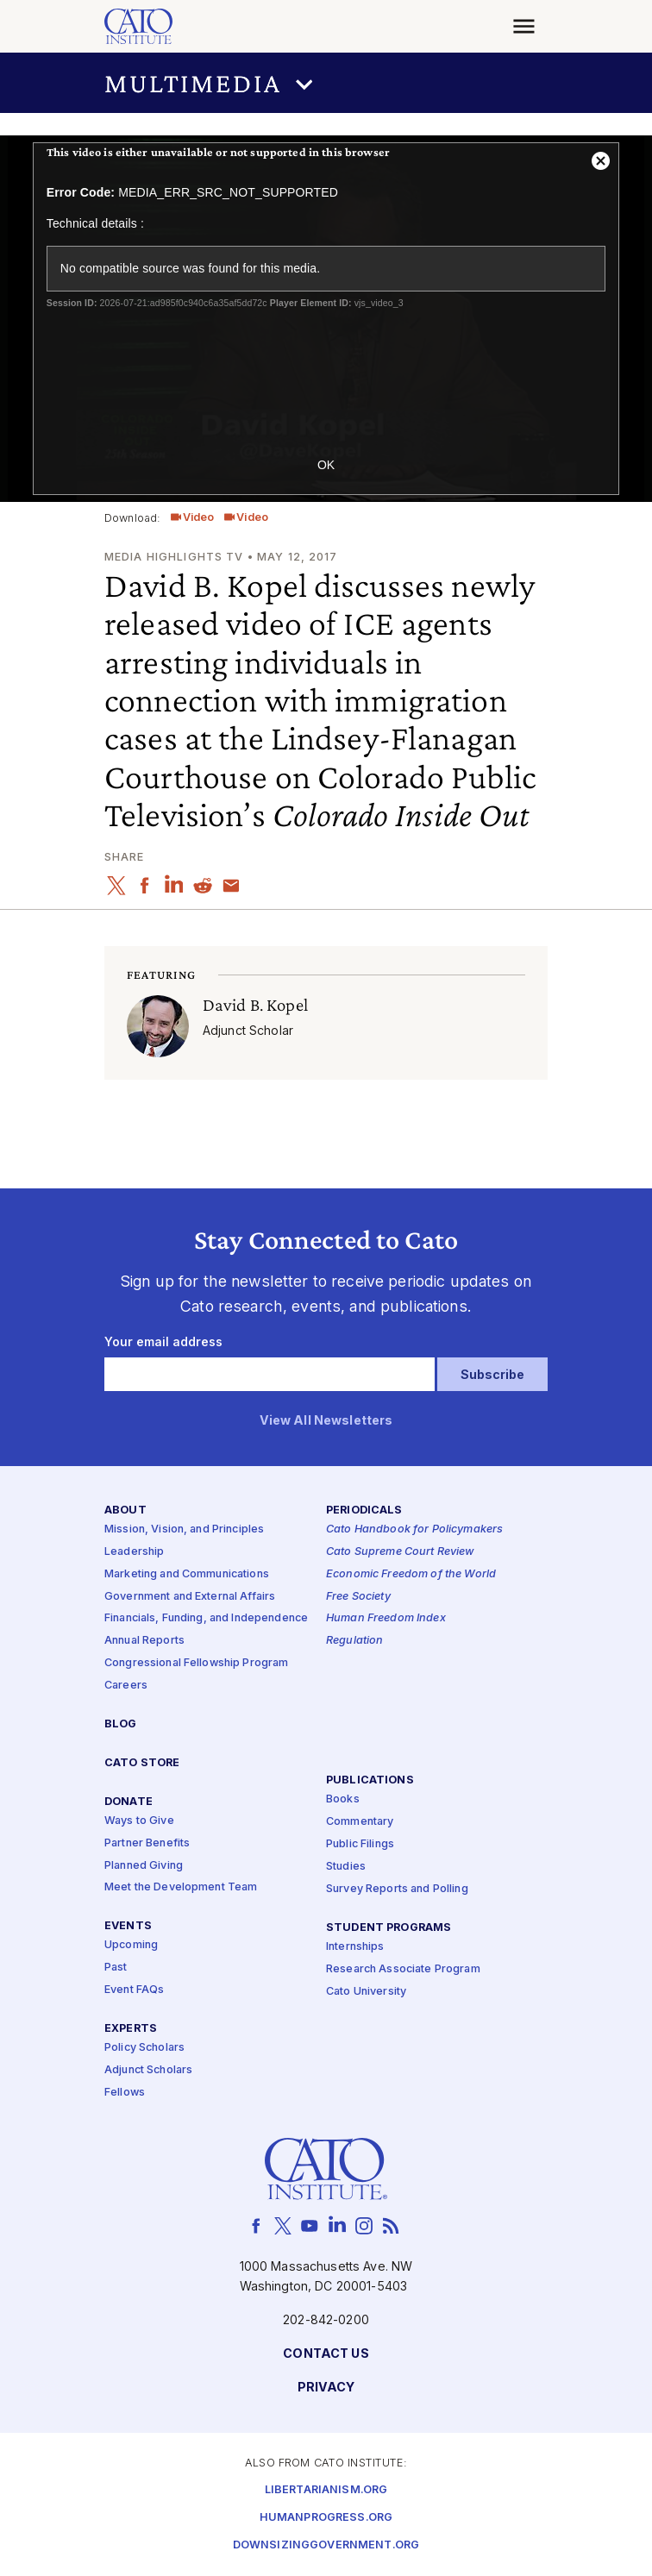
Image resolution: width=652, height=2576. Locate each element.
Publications (370, 1780)
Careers (125, 1685)
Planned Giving (143, 1865)
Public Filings (360, 1844)
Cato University (366, 1991)
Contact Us (325, 2353)
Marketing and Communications (186, 1574)
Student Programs (388, 1928)
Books (343, 1799)
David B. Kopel (255, 1004)
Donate (128, 1802)
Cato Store (141, 1763)
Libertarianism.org (326, 2490)
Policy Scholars (144, 2047)
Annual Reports (144, 1640)
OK (326, 465)
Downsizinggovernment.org (326, 2545)
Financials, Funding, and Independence (206, 1618)
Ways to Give (139, 1821)
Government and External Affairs (189, 1596)
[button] (326, 82)
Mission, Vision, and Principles (184, 1529)
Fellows (124, 2092)
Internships (355, 1946)
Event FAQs (134, 1990)
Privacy (326, 2387)
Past (116, 1967)
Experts (130, 2028)
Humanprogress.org (326, 2517)
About (125, 1510)
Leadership (134, 1552)
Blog (120, 1724)
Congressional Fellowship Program (196, 1663)
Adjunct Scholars (148, 2070)
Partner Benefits (147, 1843)
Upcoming (131, 1945)
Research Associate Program (403, 1969)
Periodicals (364, 1510)
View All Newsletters (326, 1420)
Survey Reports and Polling (397, 1889)
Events (128, 1926)
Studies (346, 1866)
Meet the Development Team (181, 1887)
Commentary (359, 1821)
